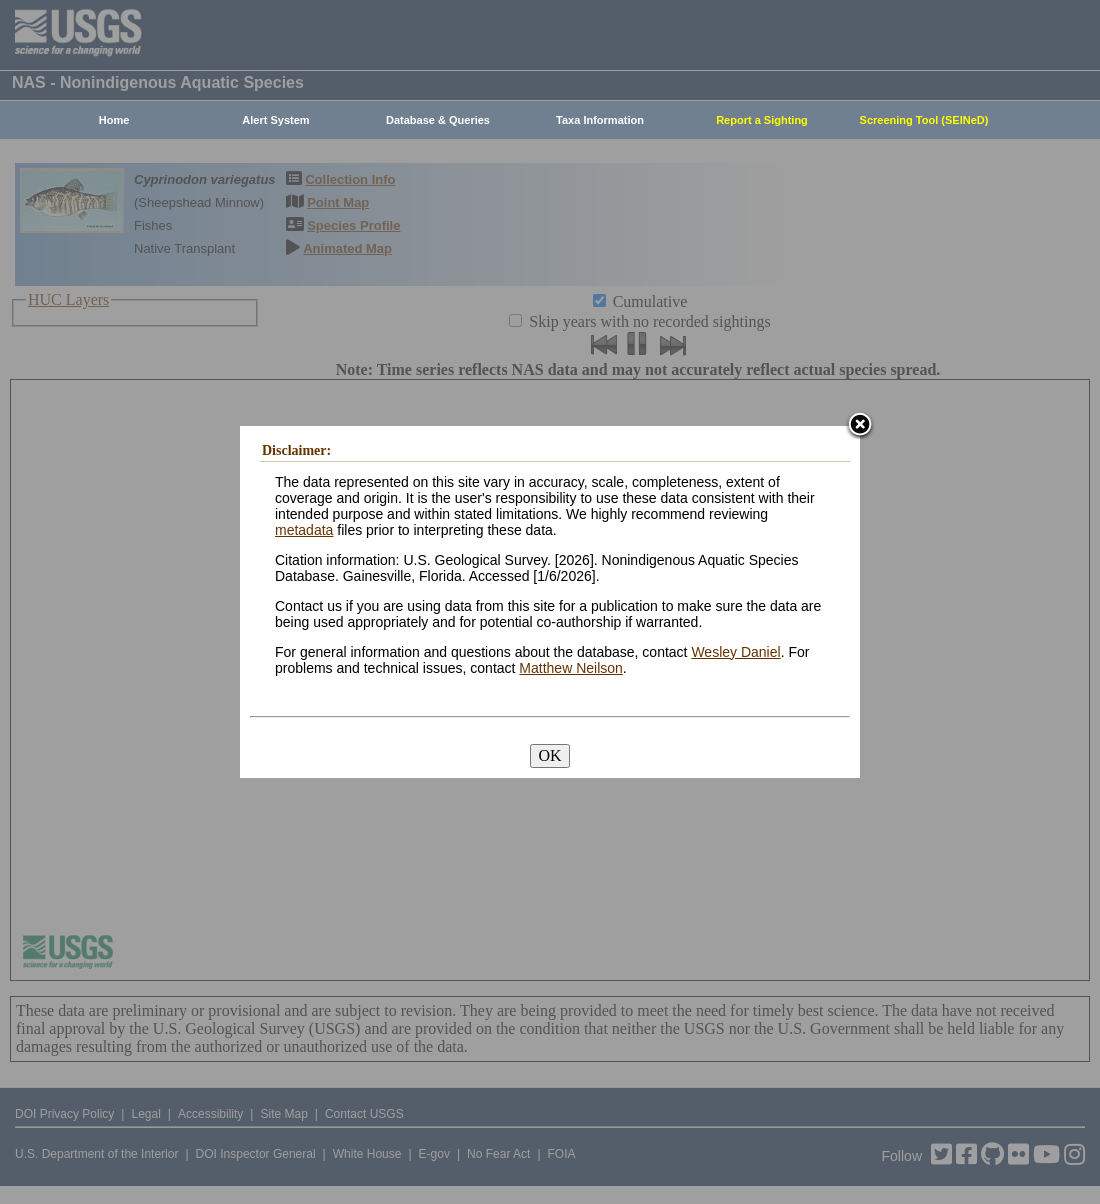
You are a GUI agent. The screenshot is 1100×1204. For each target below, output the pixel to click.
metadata (304, 530)
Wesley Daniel (735, 652)
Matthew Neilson (571, 668)
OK (549, 755)
